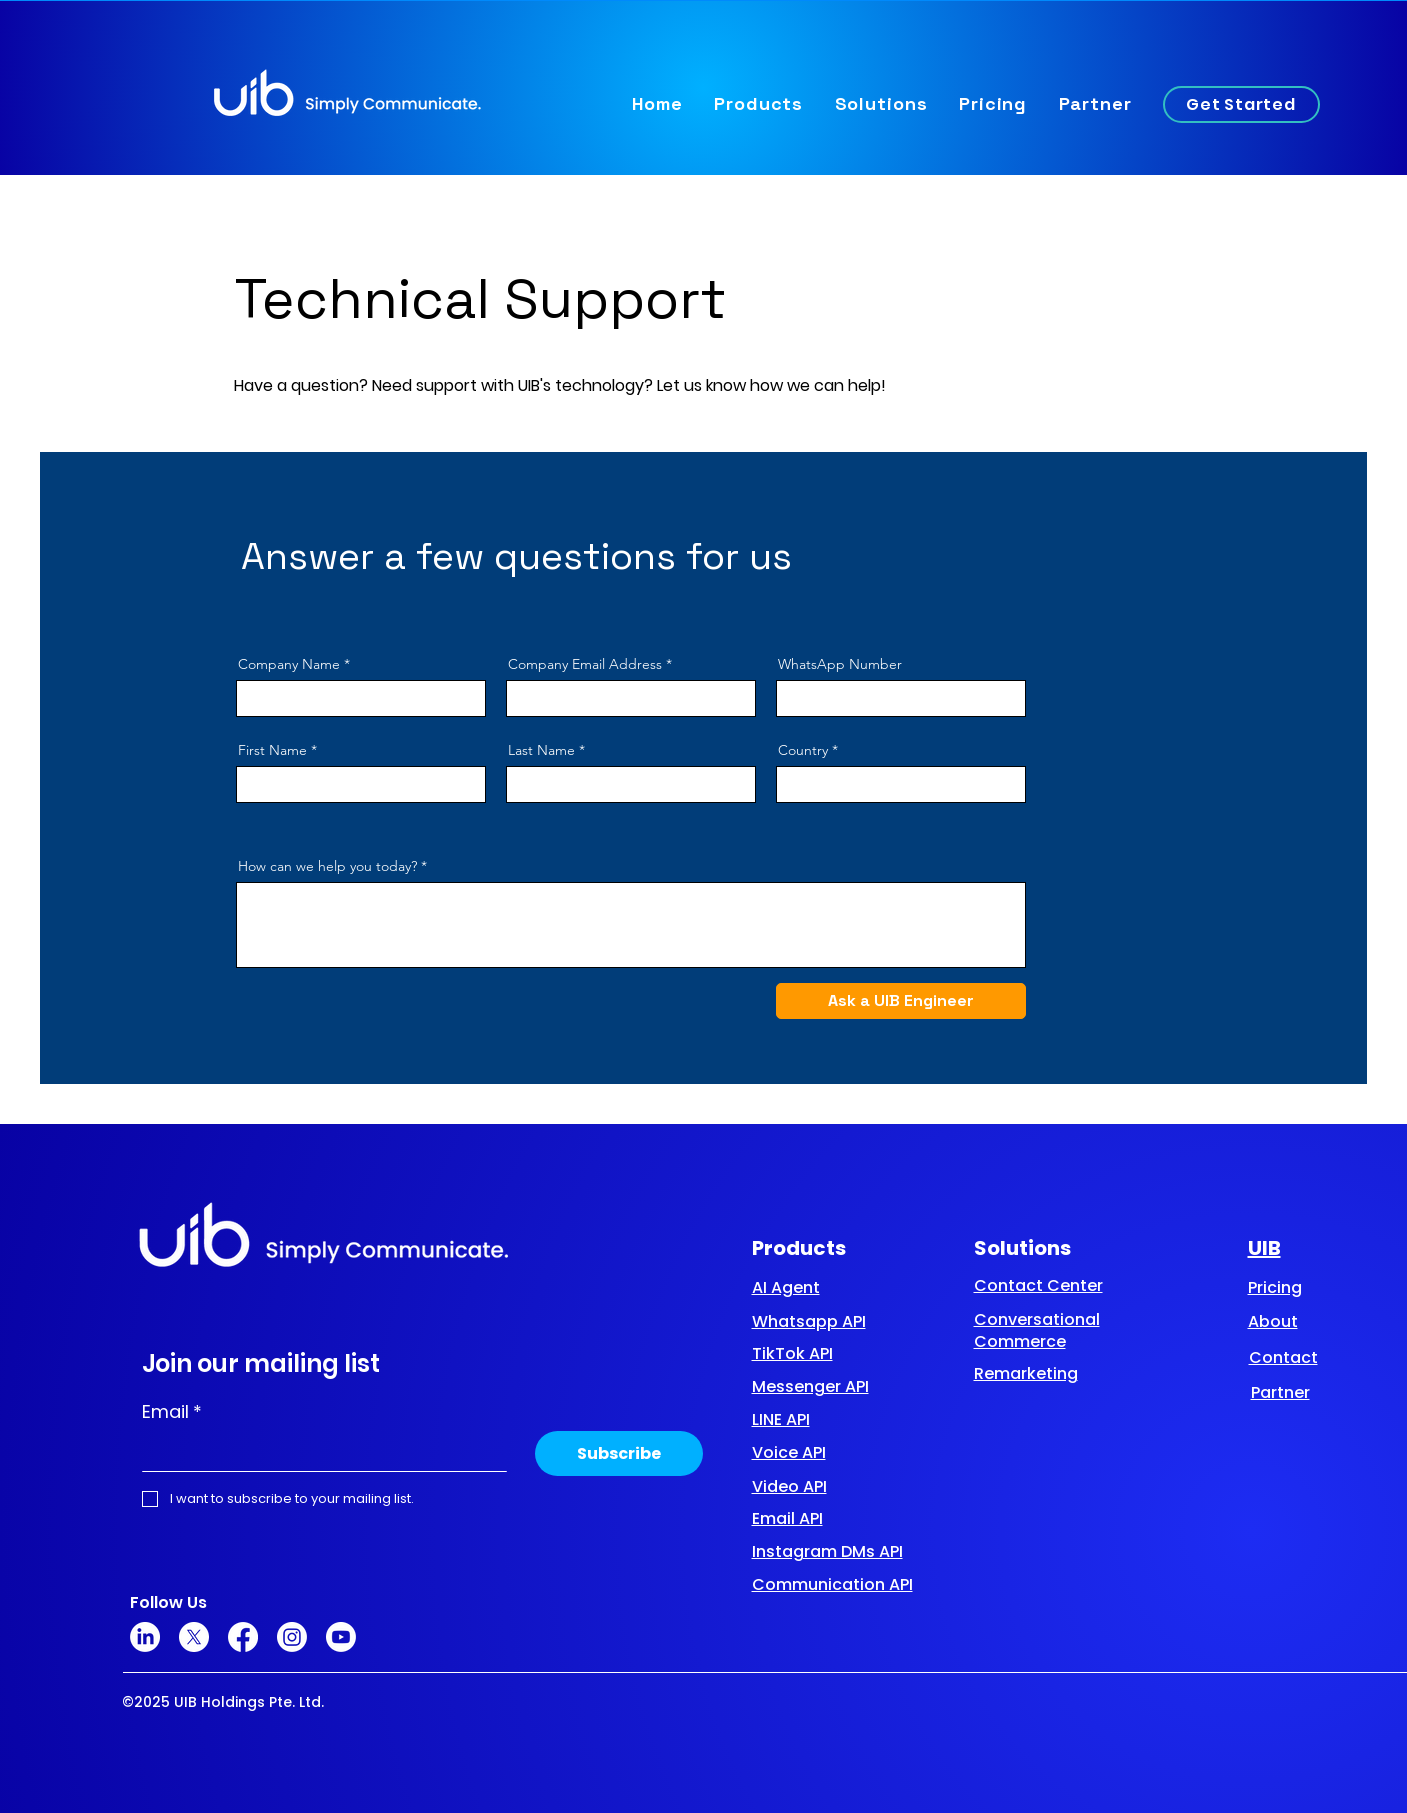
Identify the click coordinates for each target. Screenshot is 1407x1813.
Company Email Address (585, 664)
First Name (272, 750)
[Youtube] (341, 1637)
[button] (758, 103)
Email (172, 1412)
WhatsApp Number (840, 664)
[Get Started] (1241, 104)
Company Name (289, 664)
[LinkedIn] (145, 1637)
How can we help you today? (327, 866)
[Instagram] (292, 1637)
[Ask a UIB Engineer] (901, 1001)
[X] (194, 1637)
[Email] (318, 1451)
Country (803, 750)
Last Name (541, 750)
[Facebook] (243, 1637)
